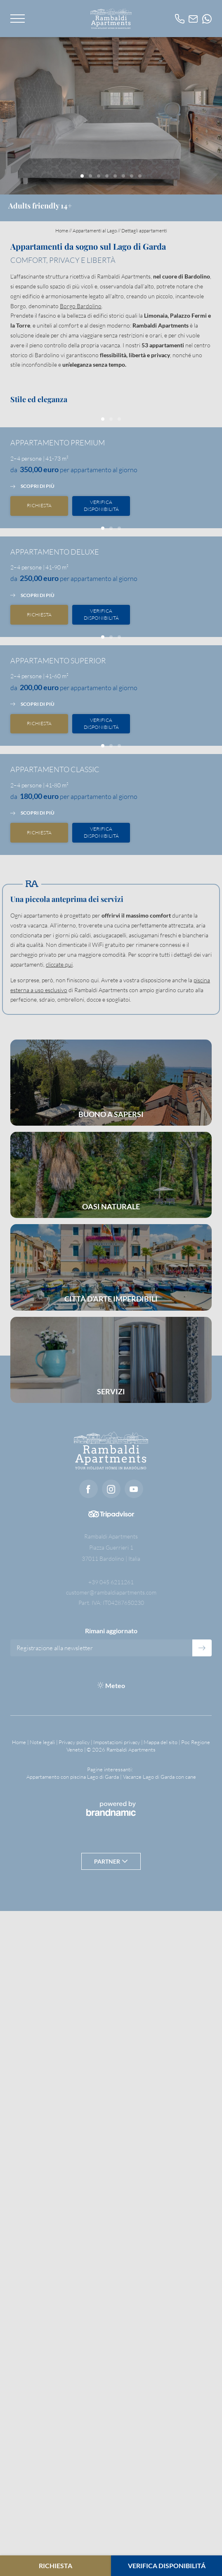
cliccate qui (59, 1629)
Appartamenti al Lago (95, 230)
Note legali (43, 2407)
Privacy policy (75, 2407)
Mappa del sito (161, 2407)
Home (62, 230)
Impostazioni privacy (117, 2407)
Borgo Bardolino (81, 305)
